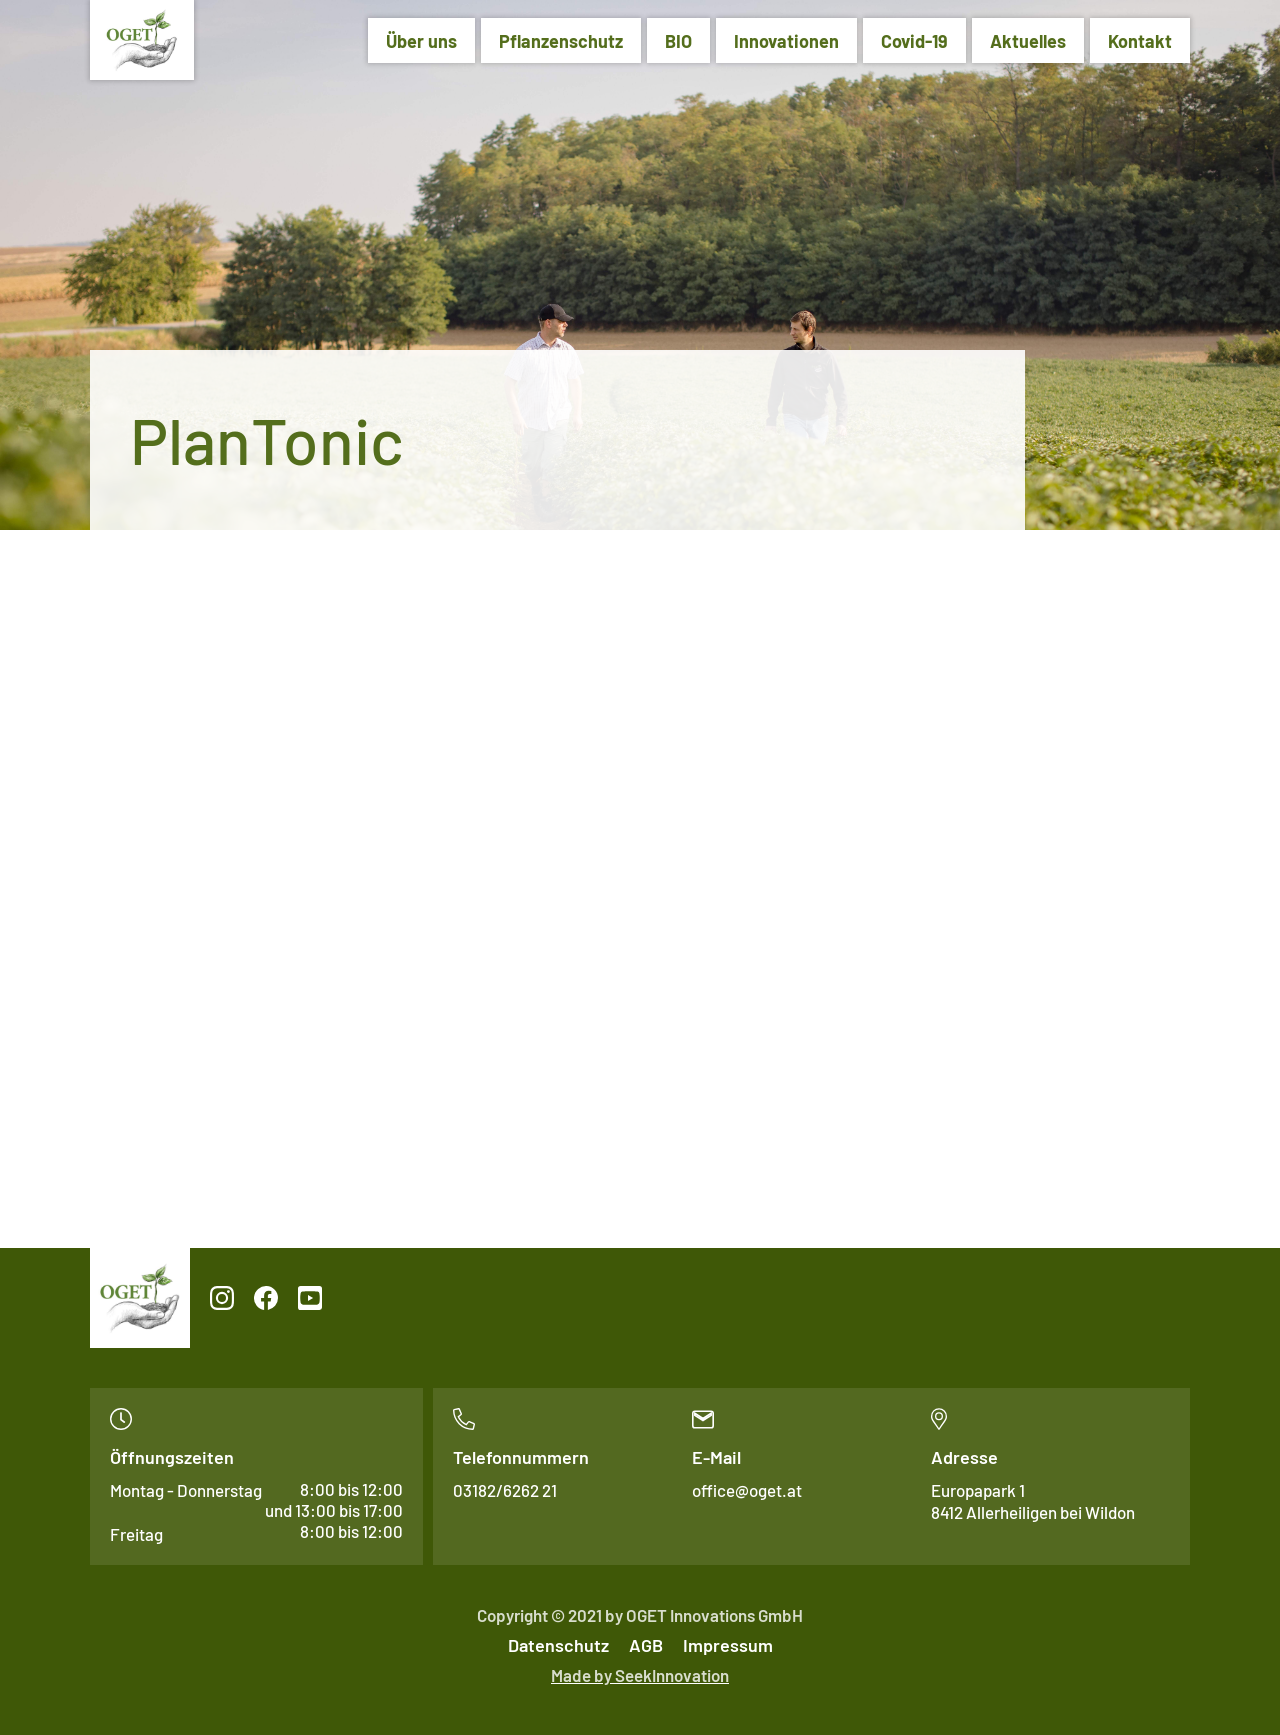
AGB (646, 1645)
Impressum (728, 1645)
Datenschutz (558, 1645)
